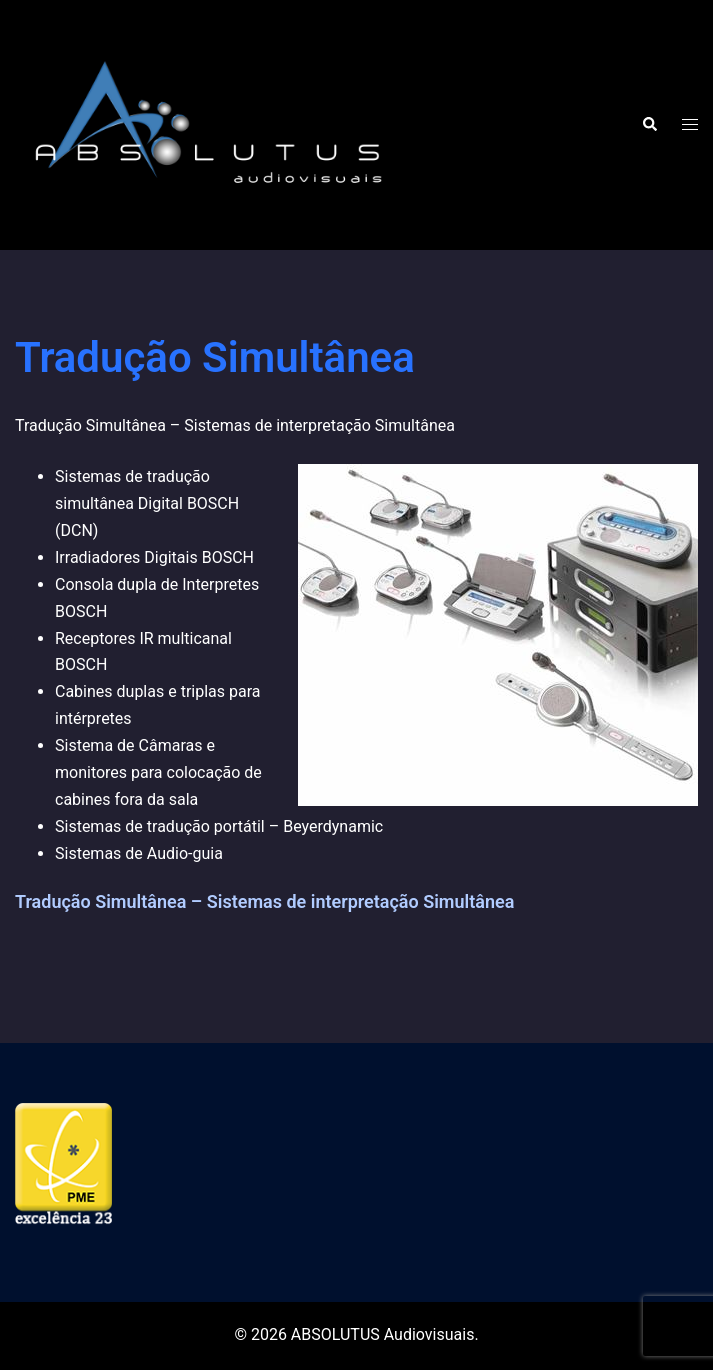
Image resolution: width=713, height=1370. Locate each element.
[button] (649, 125)
